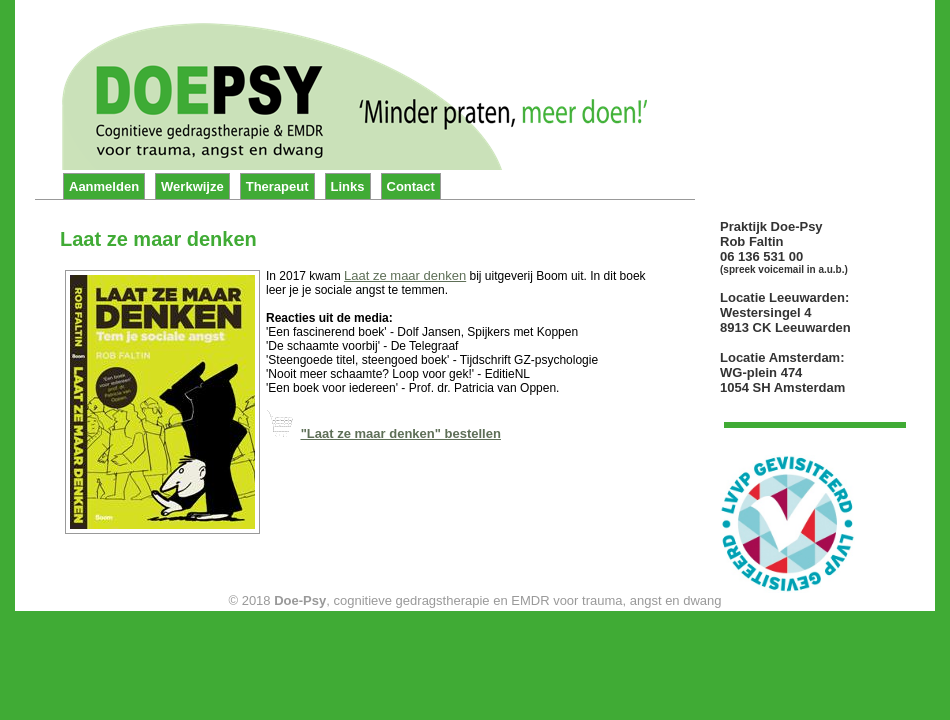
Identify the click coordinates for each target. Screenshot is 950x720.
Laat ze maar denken (405, 275)
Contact (411, 186)
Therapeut (277, 186)
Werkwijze (192, 186)
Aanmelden (104, 186)
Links (348, 186)
